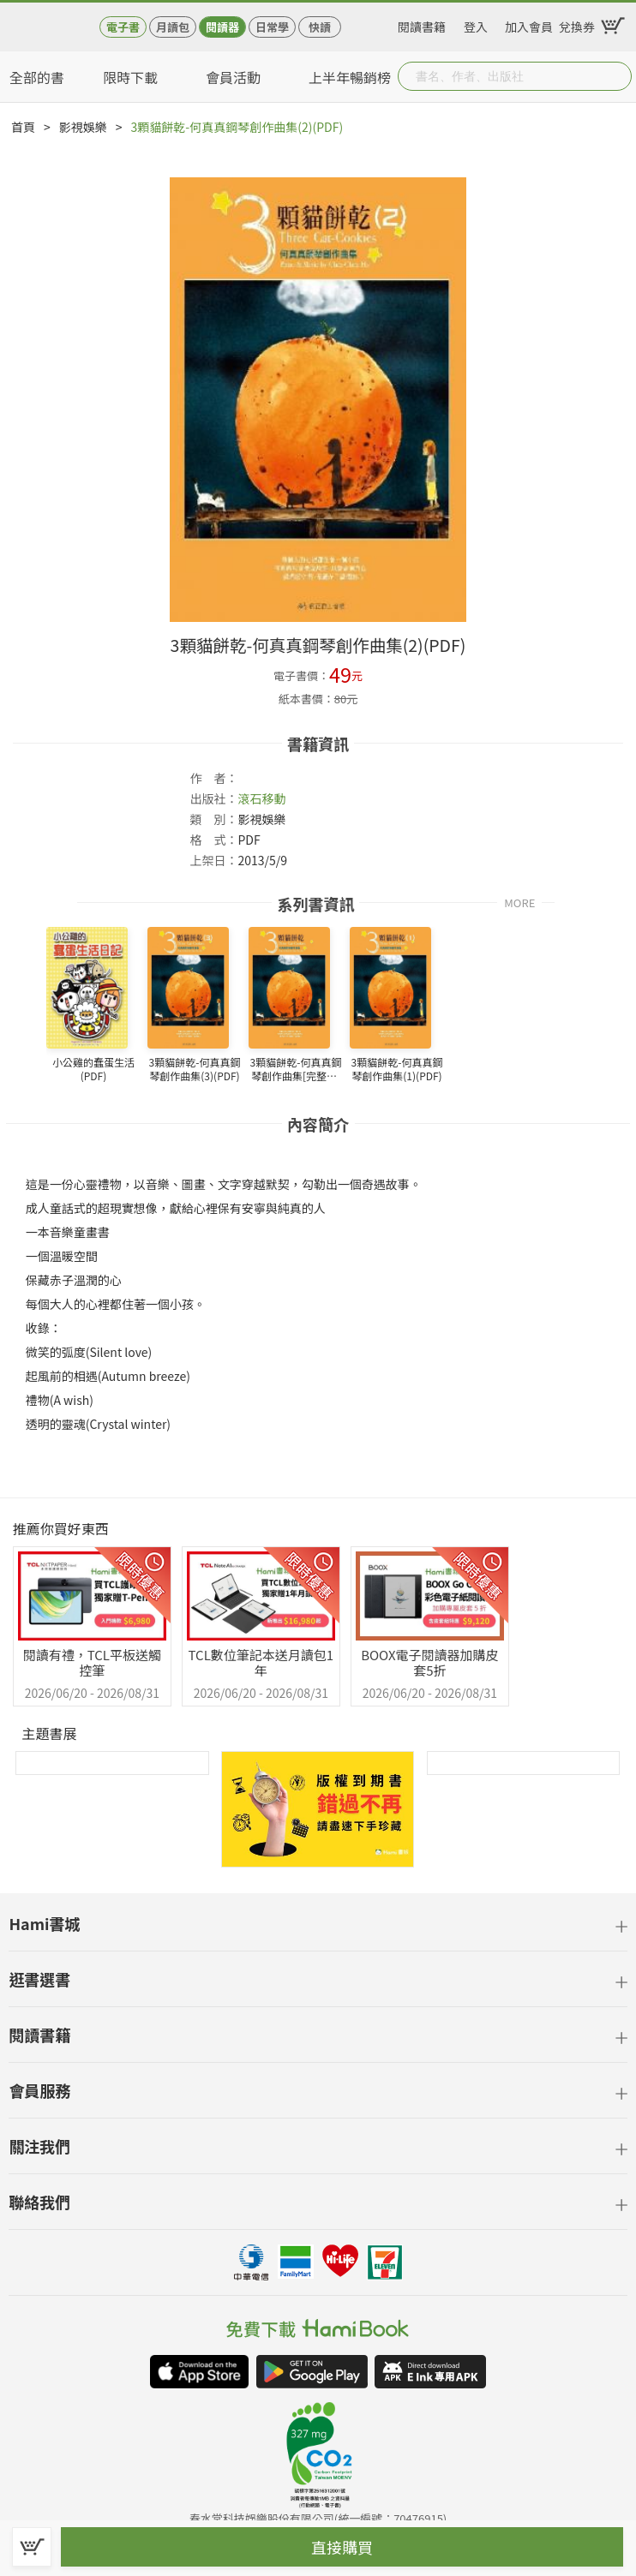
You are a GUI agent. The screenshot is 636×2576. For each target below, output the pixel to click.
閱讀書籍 (422, 24)
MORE (519, 901)
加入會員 (529, 24)
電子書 (123, 27)
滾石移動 (261, 798)
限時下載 (130, 77)
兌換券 (577, 24)
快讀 (320, 27)
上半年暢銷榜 (350, 77)
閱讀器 (222, 27)
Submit (617, 76)
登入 (476, 24)
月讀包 (172, 27)
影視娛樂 (83, 126)
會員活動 (233, 77)
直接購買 (342, 2547)
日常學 (272, 27)
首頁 (23, 126)
